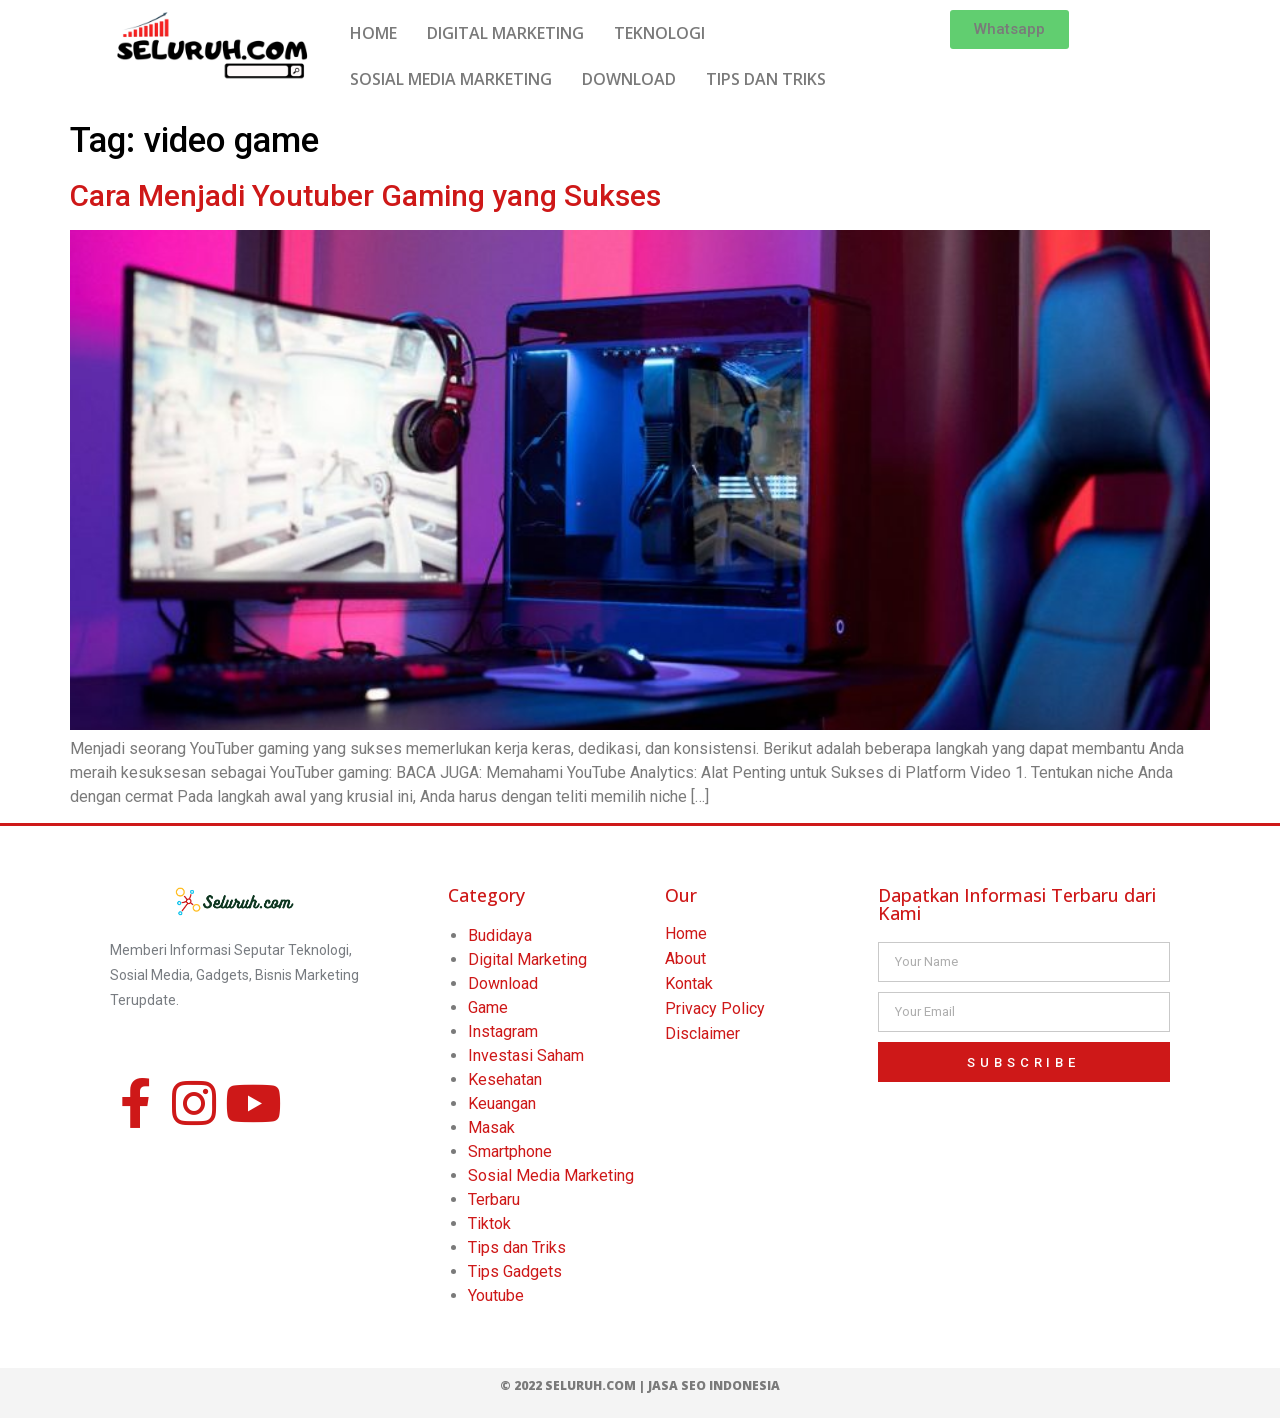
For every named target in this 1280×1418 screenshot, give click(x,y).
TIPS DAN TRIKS (766, 79)
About (685, 958)
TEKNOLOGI (659, 33)
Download (503, 983)
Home (686, 933)
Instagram (503, 1031)
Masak (491, 1127)
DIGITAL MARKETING (505, 33)
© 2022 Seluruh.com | (574, 1385)
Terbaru (494, 1199)
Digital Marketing (527, 959)
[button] (1009, 29)
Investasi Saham (526, 1055)
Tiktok (489, 1223)
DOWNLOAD (629, 79)
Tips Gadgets (515, 1271)
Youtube (496, 1295)
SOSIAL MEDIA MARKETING (451, 79)
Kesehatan (505, 1079)
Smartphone (510, 1151)
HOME (373, 33)
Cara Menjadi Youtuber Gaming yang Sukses (365, 195)
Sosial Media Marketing (551, 1175)
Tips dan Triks (517, 1247)
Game (488, 1007)
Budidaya (500, 935)
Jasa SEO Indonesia (714, 1385)
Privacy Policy (715, 1008)
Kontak (689, 983)
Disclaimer (702, 1033)
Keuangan (502, 1103)
